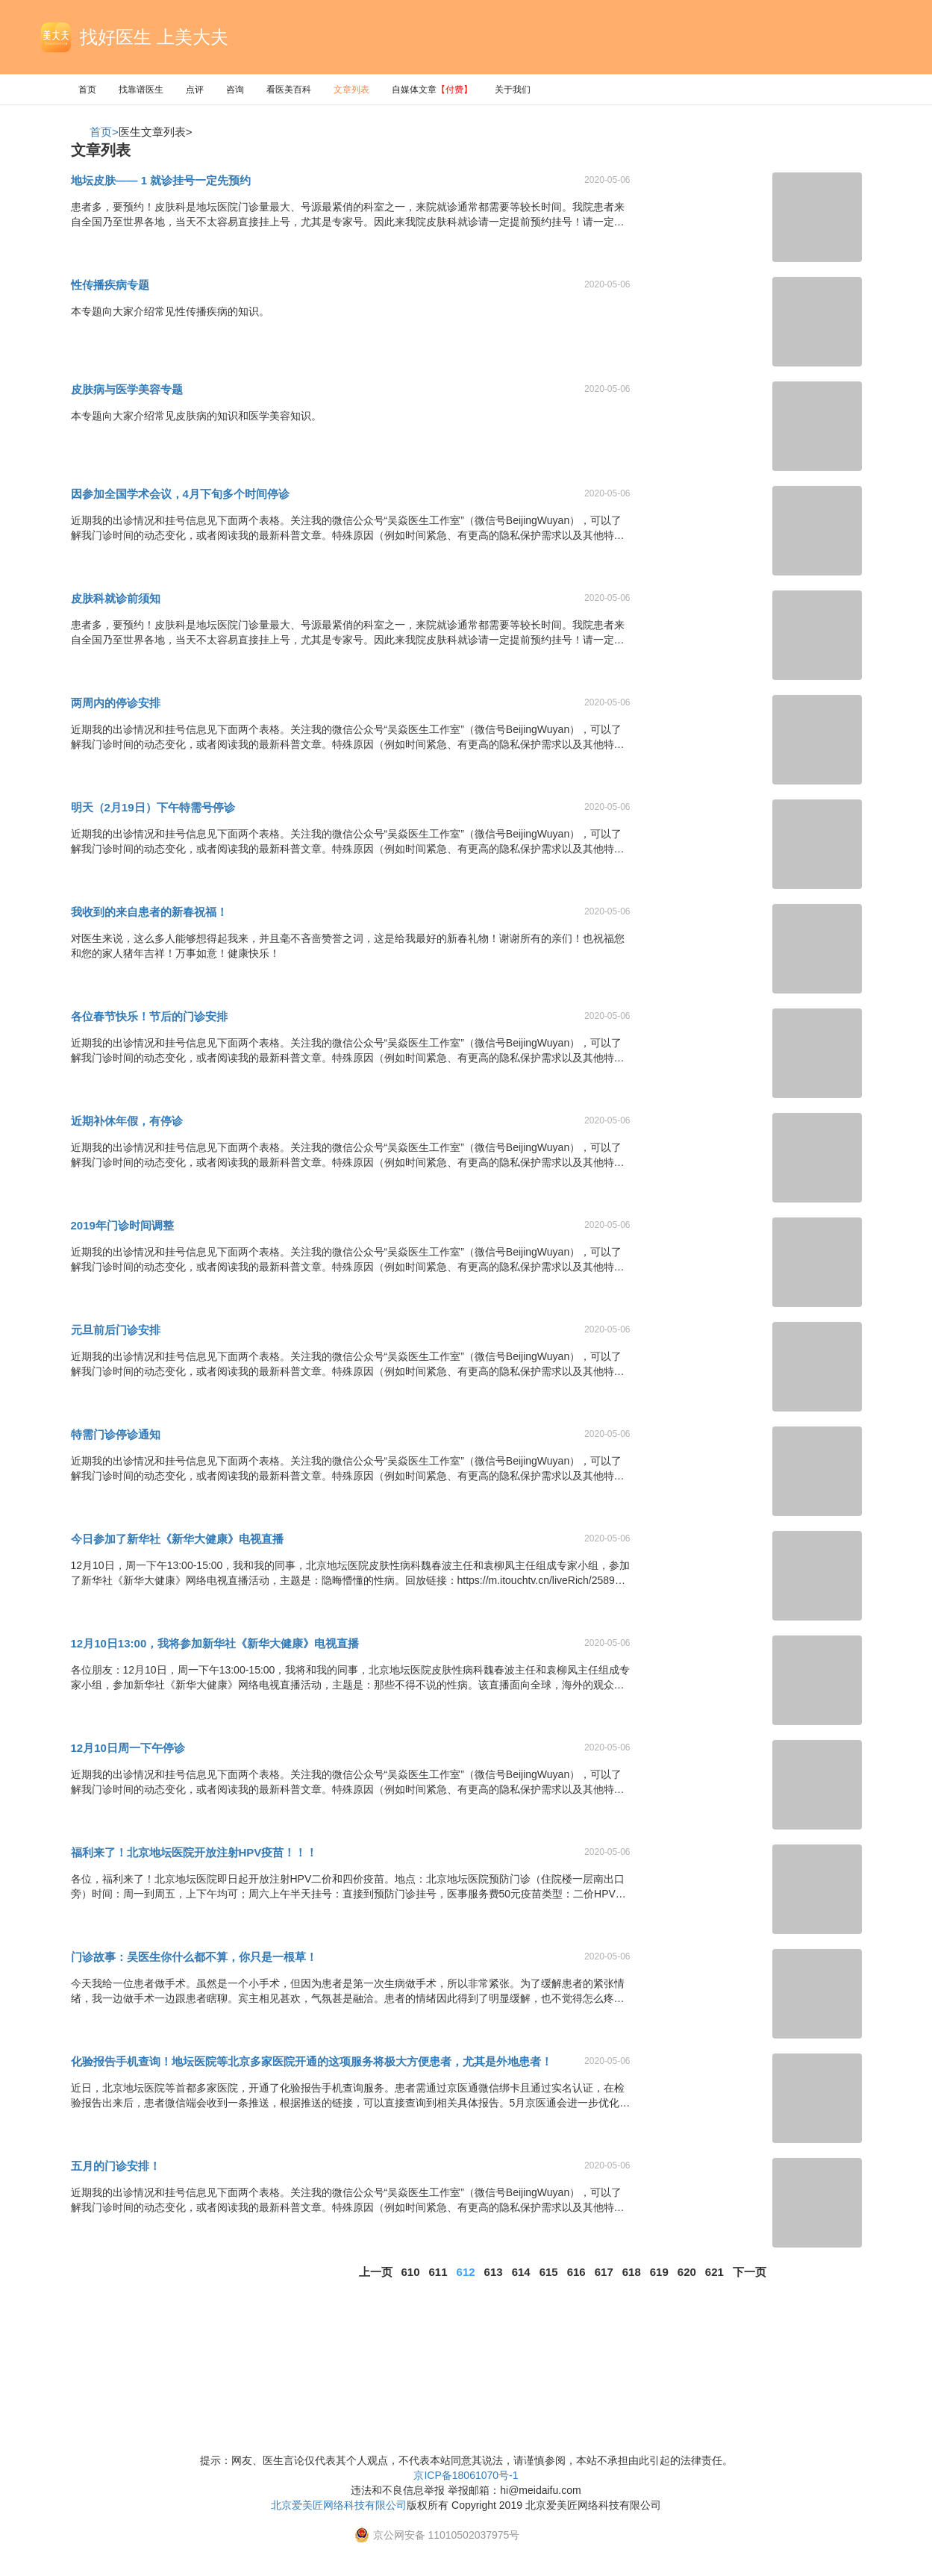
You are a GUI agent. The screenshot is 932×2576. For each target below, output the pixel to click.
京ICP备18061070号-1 (465, 2475)
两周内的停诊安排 (115, 702)
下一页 (749, 2271)
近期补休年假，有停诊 (127, 1120)
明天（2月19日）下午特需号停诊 (153, 807)
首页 (87, 89)
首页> (104, 131)
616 (576, 2271)
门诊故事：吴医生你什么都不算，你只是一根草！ (194, 1956)
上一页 (375, 2271)
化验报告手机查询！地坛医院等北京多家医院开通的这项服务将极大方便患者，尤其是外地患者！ (311, 2061)
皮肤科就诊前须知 (115, 598)
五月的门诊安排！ (115, 2165)
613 (493, 2271)
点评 (195, 89)
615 (549, 2271)
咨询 (235, 89)
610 (410, 2271)
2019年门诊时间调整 (122, 1225)
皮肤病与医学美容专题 (127, 389)
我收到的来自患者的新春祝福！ (149, 911)
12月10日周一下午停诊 (128, 1747)
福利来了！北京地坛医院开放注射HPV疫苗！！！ (194, 1852)
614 (521, 2271)
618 (631, 2271)
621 (714, 2271)
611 (438, 2271)
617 (604, 2271)
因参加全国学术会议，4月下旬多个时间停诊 (180, 493)
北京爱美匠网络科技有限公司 (339, 2505)
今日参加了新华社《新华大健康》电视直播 (177, 1538)
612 (466, 2271)
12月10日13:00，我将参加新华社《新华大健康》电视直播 (215, 1643)
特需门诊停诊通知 (115, 1434)
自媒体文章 (432, 89)
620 (687, 2271)
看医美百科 (288, 89)
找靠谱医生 (141, 89)
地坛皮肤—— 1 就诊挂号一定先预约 (161, 180)
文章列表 (351, 89)
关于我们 (513, 89)
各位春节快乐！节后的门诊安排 (149, 1016)
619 (659, 2271)
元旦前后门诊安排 (115, 1329)
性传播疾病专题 (110, 284)
